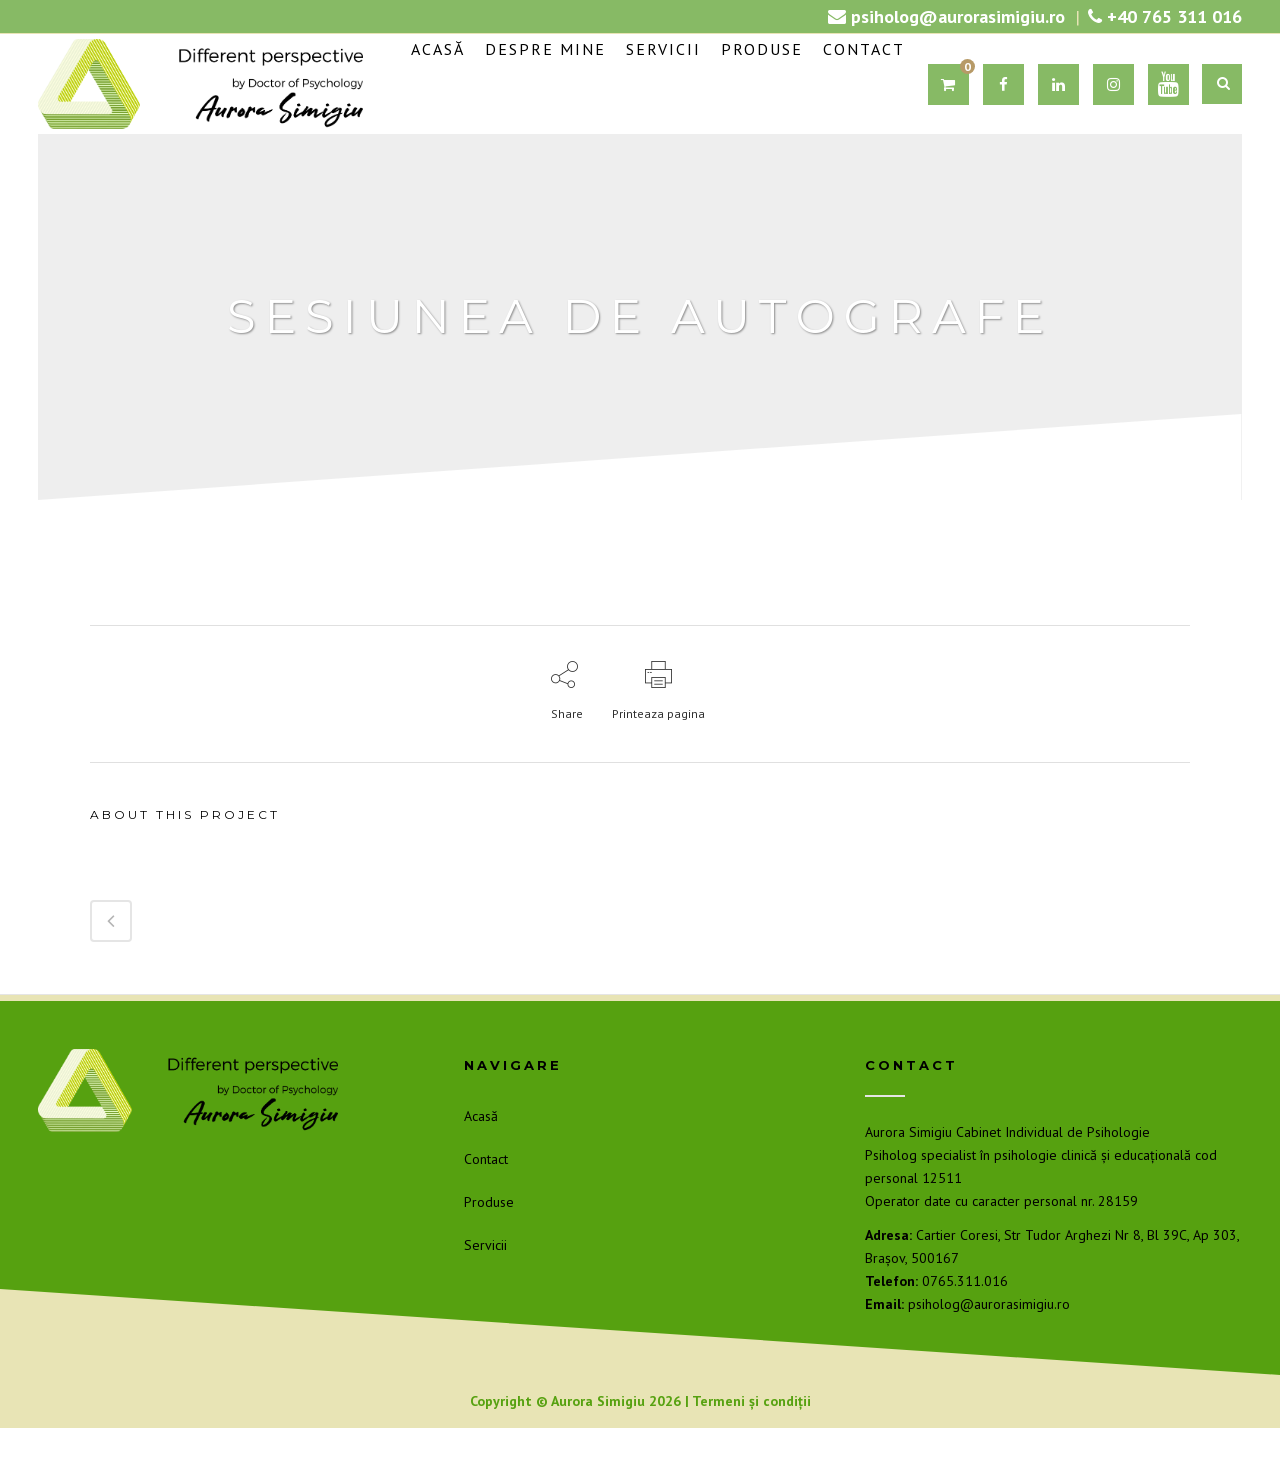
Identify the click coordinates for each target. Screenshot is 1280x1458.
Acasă (481, 1116)
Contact (486, 1159)
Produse (489, 1202)
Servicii (485, 1245)
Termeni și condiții (751, 1401)
